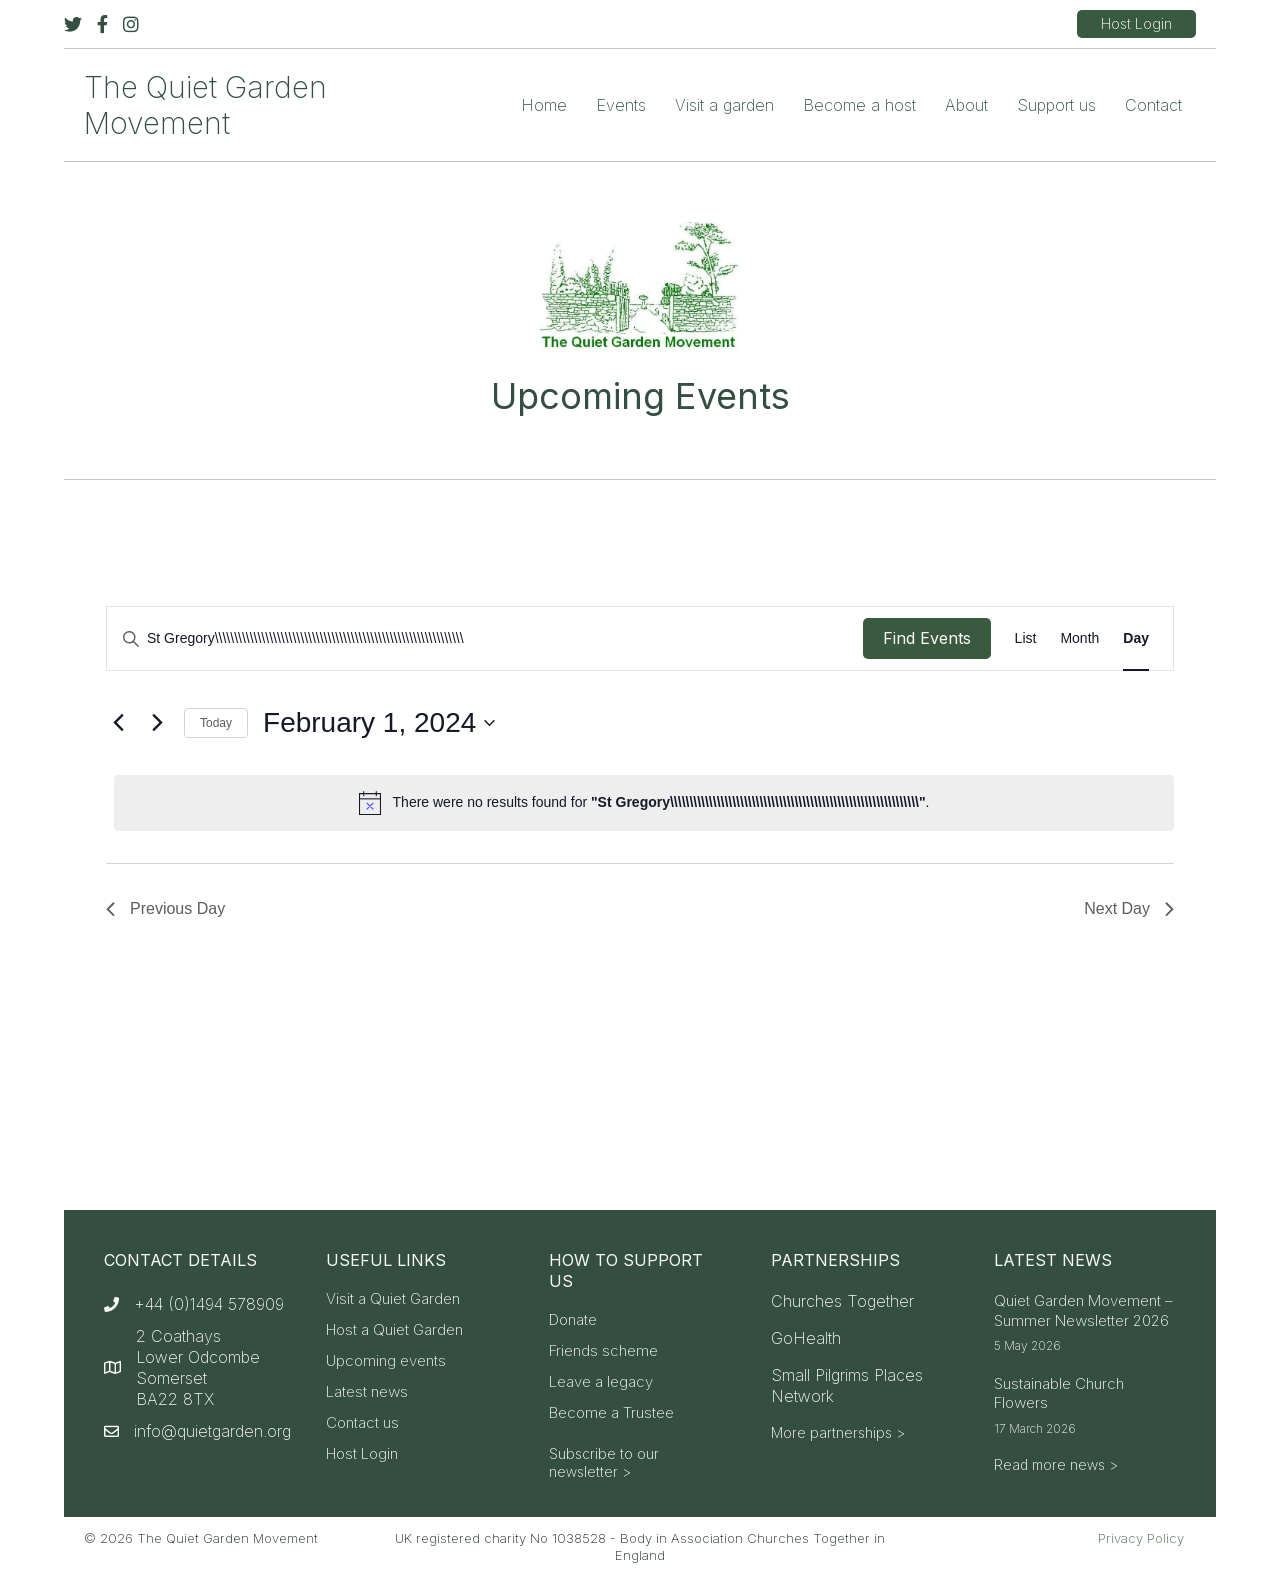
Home (544, 105)
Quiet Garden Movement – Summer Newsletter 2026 (1083, 1310)
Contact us (362, 1423)
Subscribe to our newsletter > (604, 1462)
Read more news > (1056, 1464)
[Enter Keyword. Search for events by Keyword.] (485, 638)
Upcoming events (386, 1361)
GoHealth (806, 1338)
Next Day (1129, 908)
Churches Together (842, 1301)
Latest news (367, 1392)
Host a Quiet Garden (394, 1330)
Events (621, 105)
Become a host (859, 105)
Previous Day (165, 908)
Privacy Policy (1141, 1538)
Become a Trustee (611, 1413)
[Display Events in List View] (1026, 638)
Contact (1153, 105)
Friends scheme (603, 1351)
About (966, 105)
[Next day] (157, 723)
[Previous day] (118, 723)
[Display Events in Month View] (1079, 638)
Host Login (362, 1454)
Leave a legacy (601, 1382)
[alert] (644, 803)
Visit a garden (724, 105)
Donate (573, 1320)
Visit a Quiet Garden (393, 1299)
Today (216, 723)
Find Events (927, 638)
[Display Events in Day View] (1136, 638)
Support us (1056, 105)
